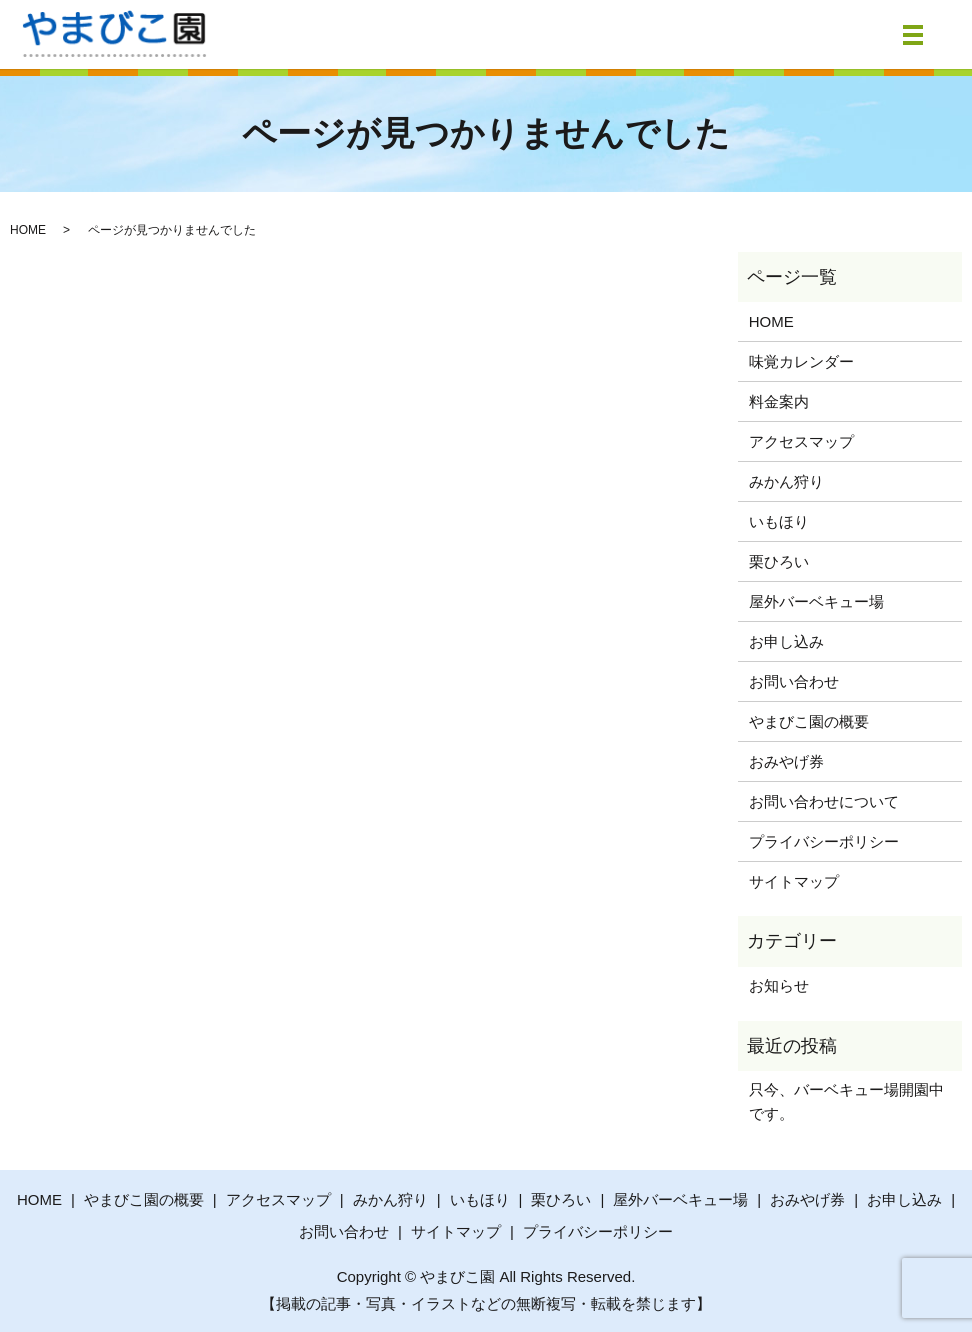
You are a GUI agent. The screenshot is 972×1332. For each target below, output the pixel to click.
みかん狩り (786, 481)
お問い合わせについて (824, 801)
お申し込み (786, 641)
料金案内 (779, 401)
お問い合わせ (794, 681)
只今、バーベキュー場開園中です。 (846, 1101)
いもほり (779, 521)
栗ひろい (779, 561)
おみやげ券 (786, 761)
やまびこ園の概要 (809, 721)
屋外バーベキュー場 (816, 601)
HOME (28, 230)
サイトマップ (794, 881)
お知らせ (779, 985)
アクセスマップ (801, 441)
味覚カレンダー (801, 361)
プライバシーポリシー (824, 841)
